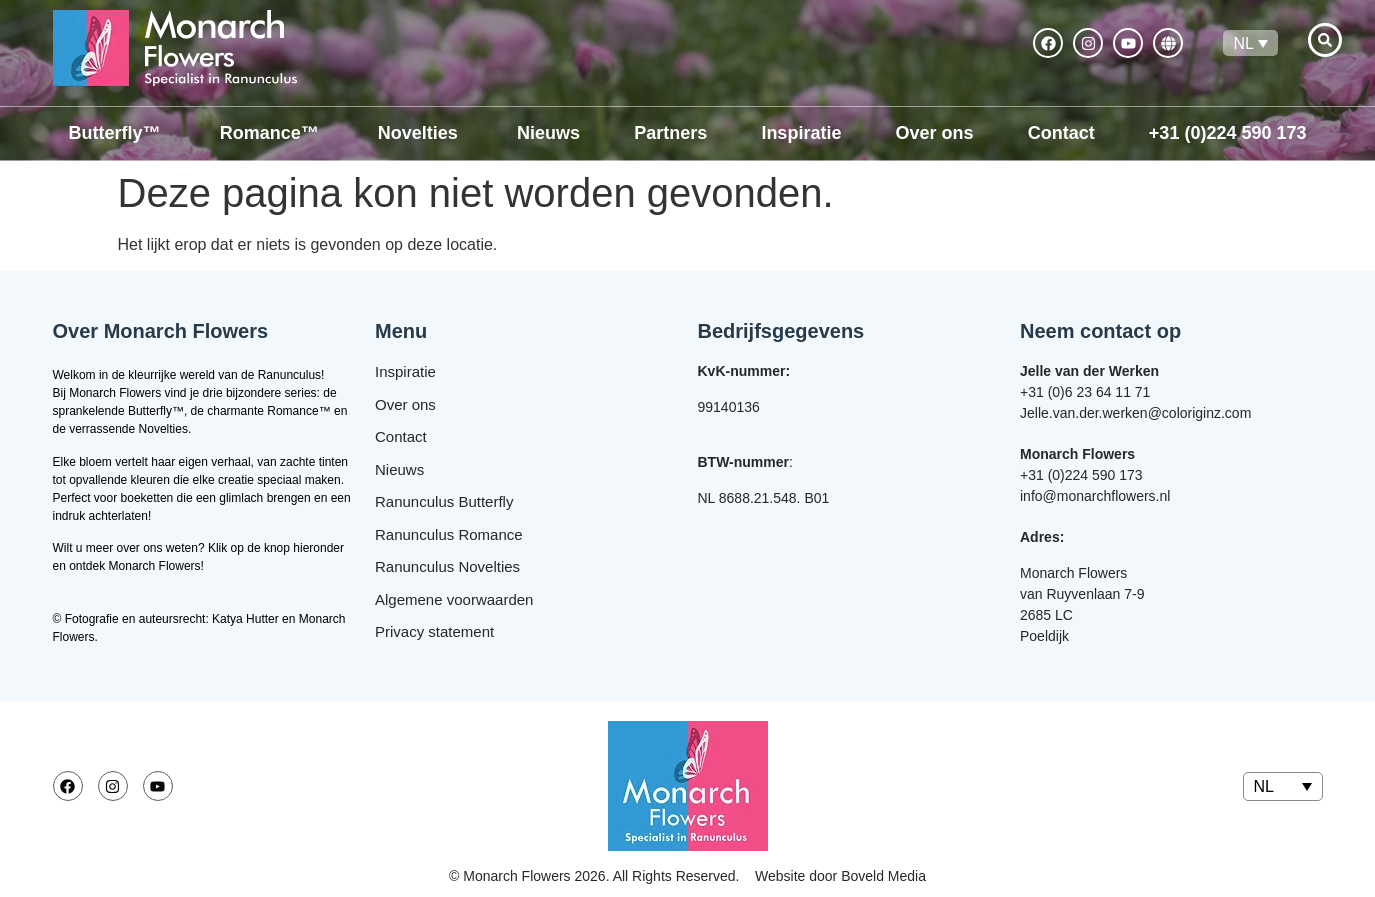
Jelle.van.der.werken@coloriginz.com (1135, 413)
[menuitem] (1250, 43)
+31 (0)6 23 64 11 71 (1085, 392)
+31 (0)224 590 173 (1081, 475)
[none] (1250, 43)
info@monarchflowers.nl (1095, 496)
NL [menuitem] (1243, 42)
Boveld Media (883, 876)
